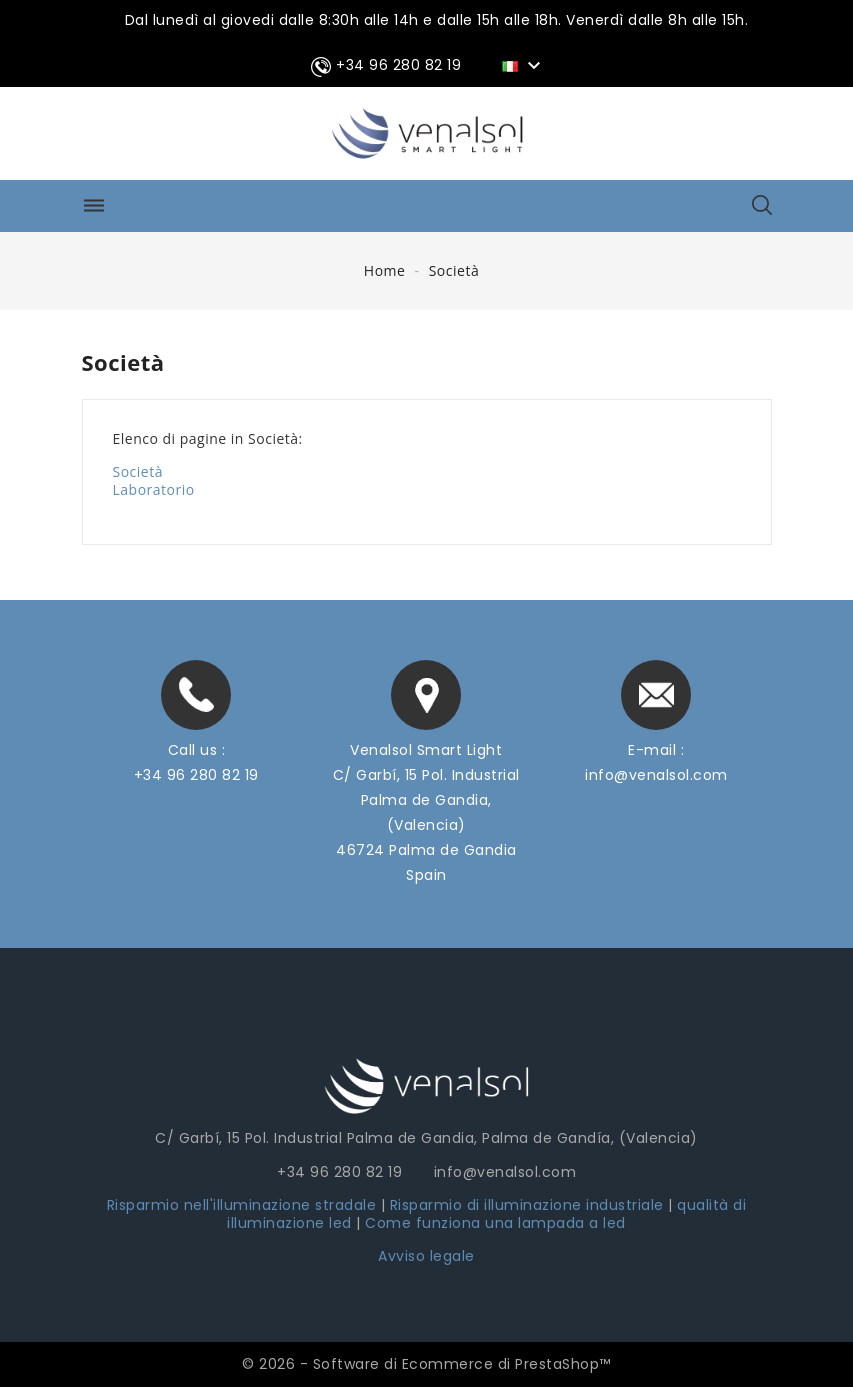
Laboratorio (154, 489)
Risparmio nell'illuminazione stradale (242, 1205)
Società (138, 471)
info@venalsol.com (656, 775)
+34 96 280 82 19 (196, 775)
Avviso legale (426, 1256)
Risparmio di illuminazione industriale (529, 1205)
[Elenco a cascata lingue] (524, 65)
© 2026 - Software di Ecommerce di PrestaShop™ (426, 1364)
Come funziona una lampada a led (495, 1223)
